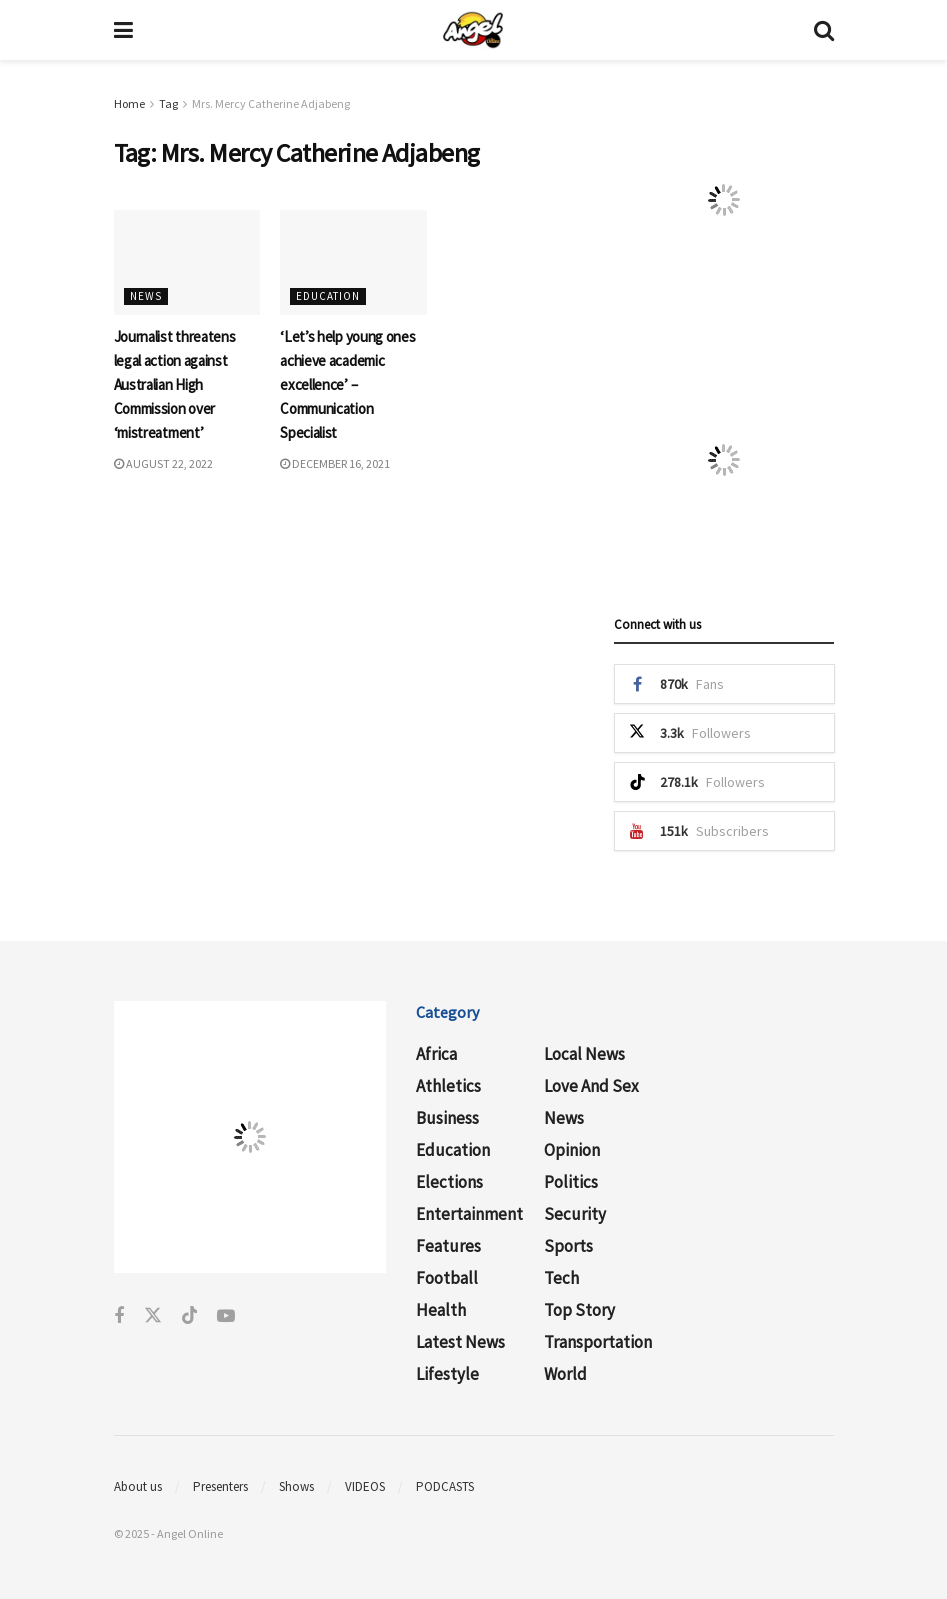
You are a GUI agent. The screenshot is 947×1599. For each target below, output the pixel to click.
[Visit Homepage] (473, 30)
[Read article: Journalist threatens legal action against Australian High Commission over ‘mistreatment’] (187, 262)
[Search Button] (824, 30)
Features (448, 1246)
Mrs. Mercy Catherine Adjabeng (271, 103)
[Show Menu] (123, 30)
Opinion (572, 1150)
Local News (584, 1054)
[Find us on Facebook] (119, 1316)
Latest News (460, 1342)
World (565, 1374)
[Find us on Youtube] (226, 1316)
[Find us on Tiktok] (190, 1316)
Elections (449, 1182)
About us (138, 1486)
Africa (436, 1054)
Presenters (220, 1486)
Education (328, 296)
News (146, 296)
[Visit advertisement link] (724, 200)
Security (575, 1214)
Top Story (579, 1310)
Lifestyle (447, 1374)
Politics (571, 1182)
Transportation (598, 1342)
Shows (296, 1486)
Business (447, 1118)
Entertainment (469, 1214)
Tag (168, 103)
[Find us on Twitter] (153, 1316)
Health (441, 1310)
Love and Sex (591, 1086)
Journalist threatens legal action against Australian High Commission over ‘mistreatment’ (175, 384)
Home (129, 103)
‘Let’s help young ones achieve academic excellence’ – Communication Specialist (347, 384)
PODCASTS (445, 1486)
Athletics (448, 1086)
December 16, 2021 (335, 463)
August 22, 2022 (163, 463)
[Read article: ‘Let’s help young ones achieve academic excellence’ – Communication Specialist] (353, 262)
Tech (561, 1278)
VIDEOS (365, 1486)
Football (447, 1278)
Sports (568, 1246)
